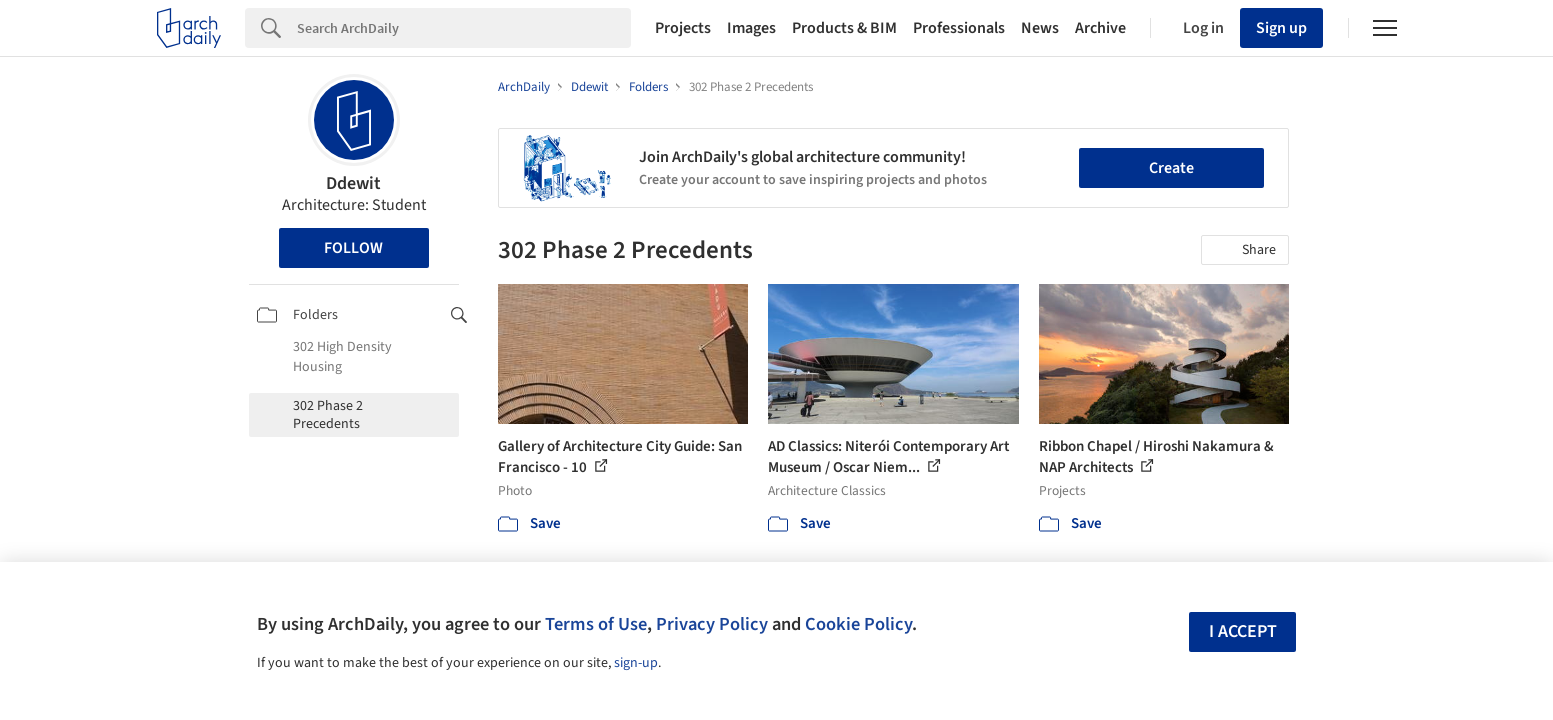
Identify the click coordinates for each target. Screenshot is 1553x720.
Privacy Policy (712, 624)
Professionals (959, 28)
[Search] (464, 28)
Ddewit (353, 183)
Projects (683, 28)
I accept (1243, 631)
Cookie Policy (858, 624)
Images (751, 28)
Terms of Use (596, 624)
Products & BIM (844, 28)
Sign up (1281, 28)
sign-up (636, 663)
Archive (1100, 28)
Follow (353, 248)
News (1040, 28)
